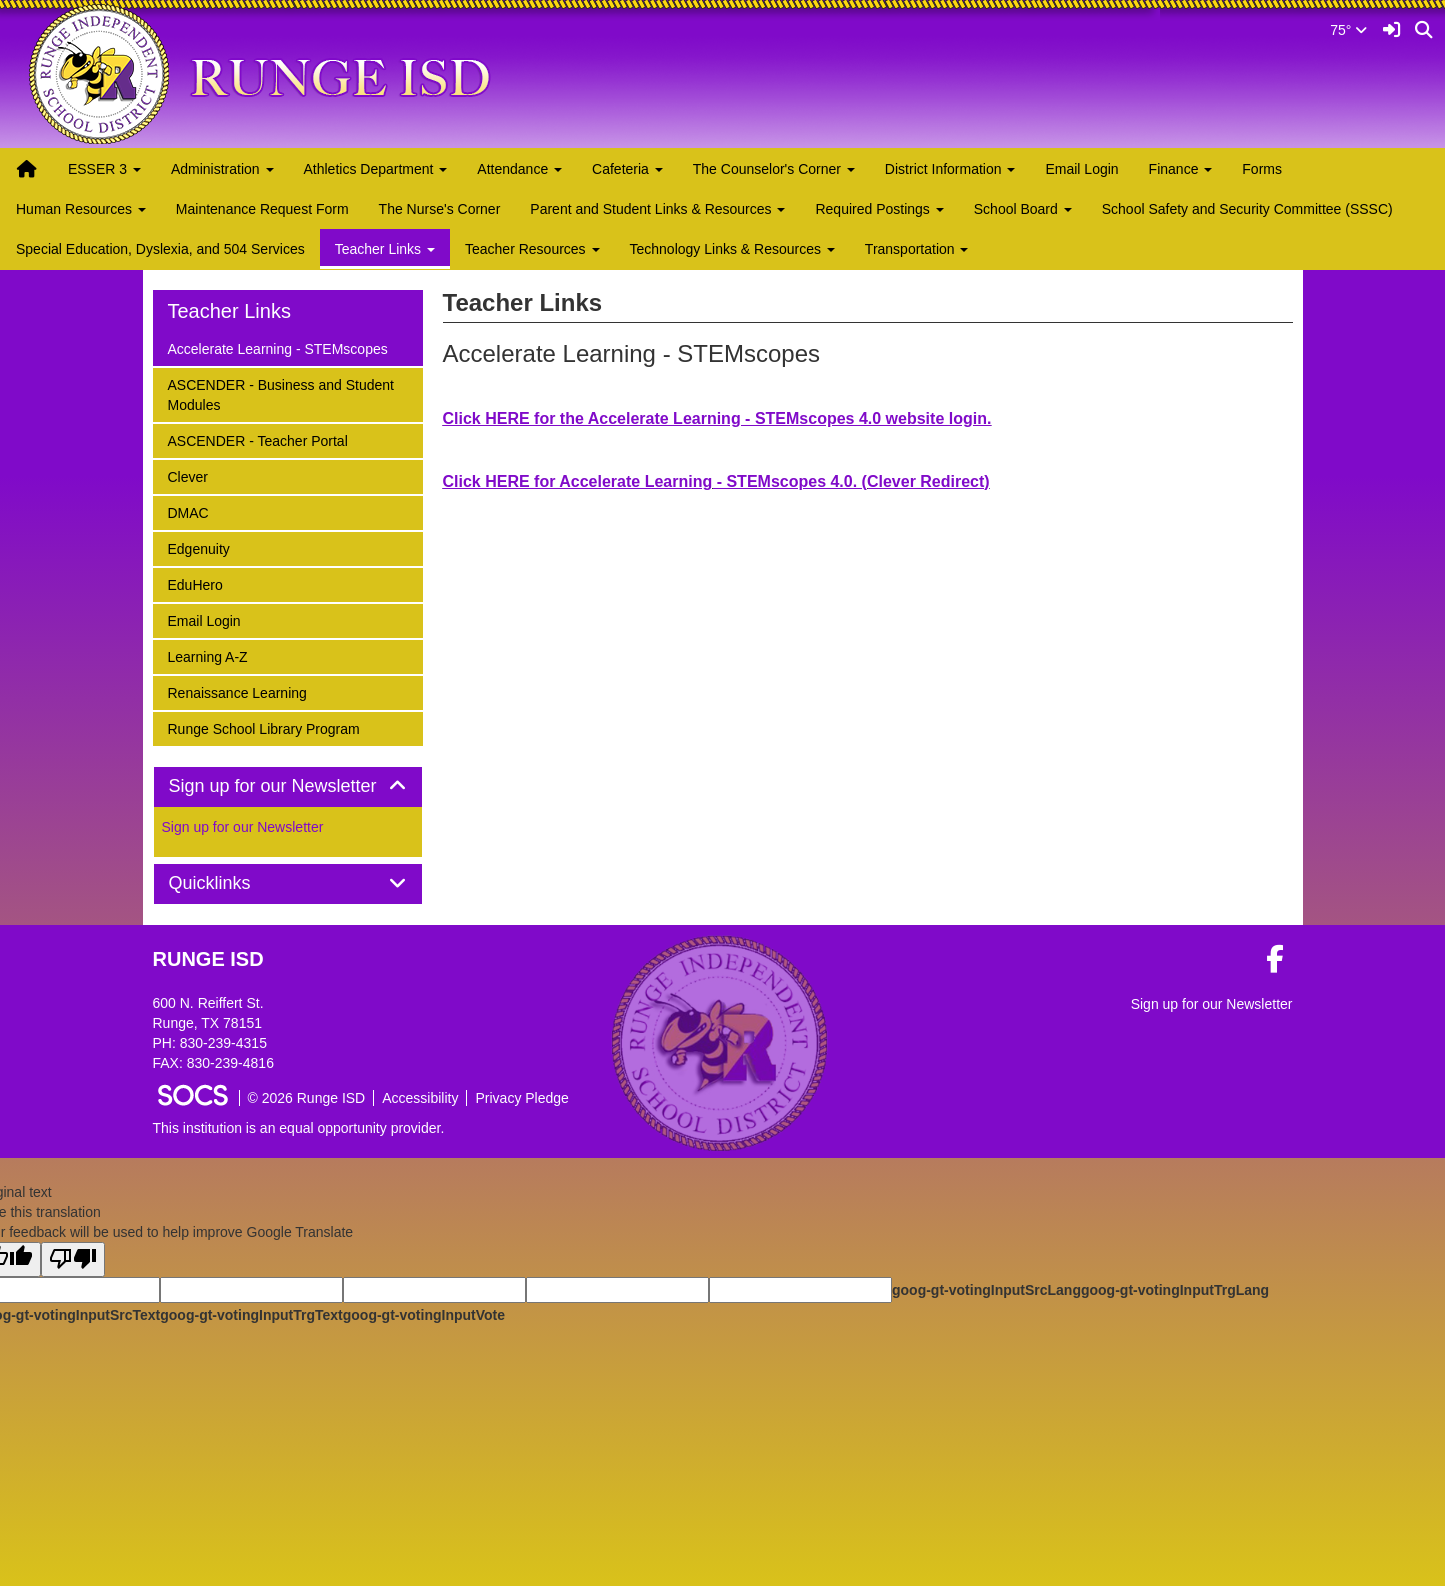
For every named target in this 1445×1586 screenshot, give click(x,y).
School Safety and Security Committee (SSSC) (1247, 209)
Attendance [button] (519, 169)
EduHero (195, 583)
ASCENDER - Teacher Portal (257, 439)
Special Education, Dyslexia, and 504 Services (160, 249)
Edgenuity (198, 547)
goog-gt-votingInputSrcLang (986, 1290)
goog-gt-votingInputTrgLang (1175, 1290)
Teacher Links (229, 311)
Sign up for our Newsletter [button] (288, 786)
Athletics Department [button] (376, 169)
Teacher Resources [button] (532, 249)
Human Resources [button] (81, 209)
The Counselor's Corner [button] (774, 169)
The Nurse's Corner (440, 209)
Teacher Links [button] (385, 249)
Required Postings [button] (879, 209)
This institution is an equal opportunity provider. (299, 1128)
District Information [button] (950, 169)
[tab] (288, 787)
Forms (1262, 169)
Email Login (1081, 169)
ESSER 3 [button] (104, 169)
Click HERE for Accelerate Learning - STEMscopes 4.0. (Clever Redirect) (716, 481)
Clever (194, 475)
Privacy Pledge (521, 1098)
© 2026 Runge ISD (307, 1098)
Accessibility (420, 1098)
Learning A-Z (207, 655)
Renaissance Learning (237, 691)
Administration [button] (222, 169)
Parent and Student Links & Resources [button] (657, 209)
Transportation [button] (917, 249)
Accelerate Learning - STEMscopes (277, 347)
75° (1348, 30)
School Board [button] (1023, 209)
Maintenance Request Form (262, 209)
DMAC (194, 511)
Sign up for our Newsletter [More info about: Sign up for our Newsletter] (243, 827)
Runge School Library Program (263, 727)
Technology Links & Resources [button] (732, 249)
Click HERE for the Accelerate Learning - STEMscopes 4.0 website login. (717, 418)
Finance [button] (1181, 169)
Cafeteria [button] (627, 169)
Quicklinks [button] (232, 883)
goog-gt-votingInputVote (424, 1315)
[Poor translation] (73, 1259)
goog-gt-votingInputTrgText (251, 1315)
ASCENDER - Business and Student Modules (280, 393)
